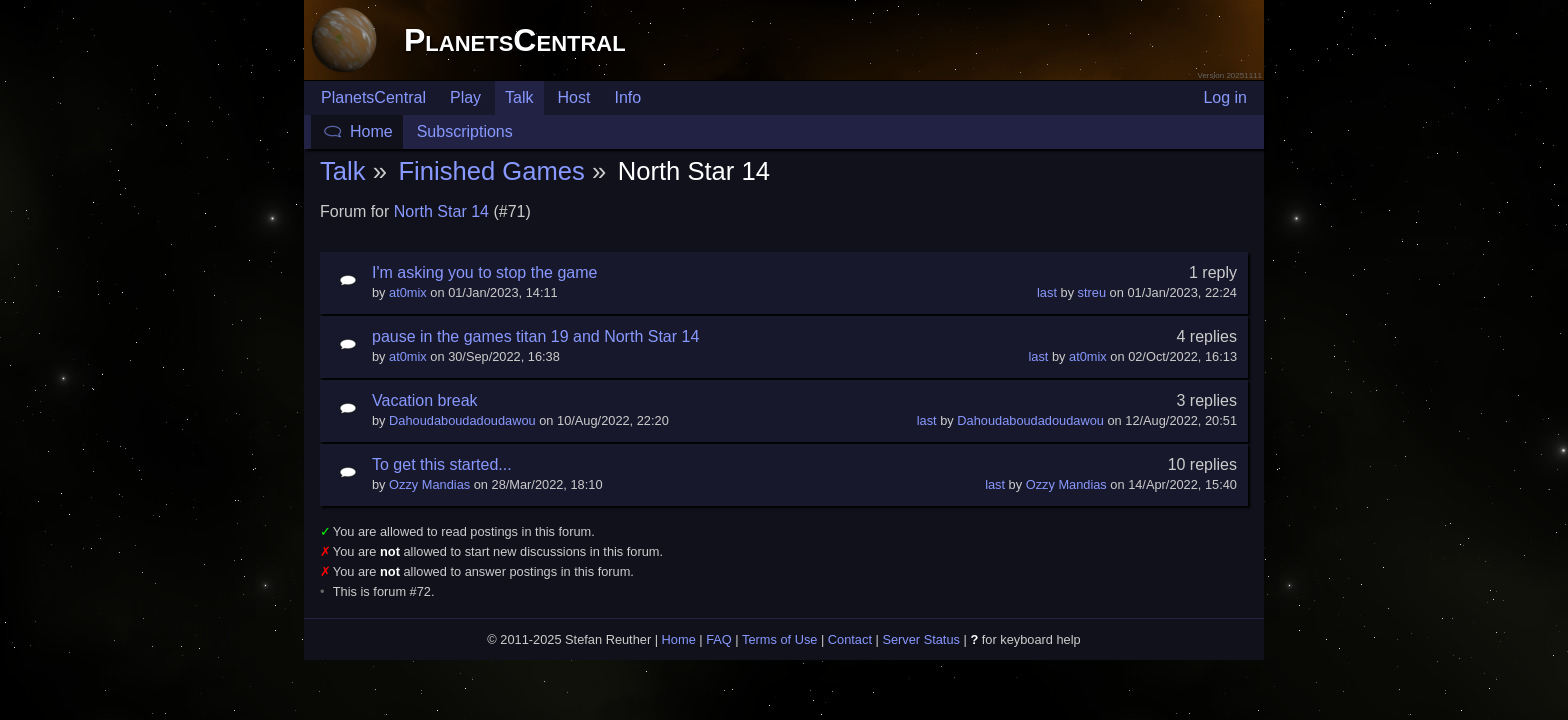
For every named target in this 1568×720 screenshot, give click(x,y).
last (1047, 292)
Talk (519, 97)
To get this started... (442, 464)
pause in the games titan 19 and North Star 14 (535, 336)
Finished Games (491, 171)
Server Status (921, 639)
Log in (1225, 97)
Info (627, 97)
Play (465, 97)
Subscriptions (465, 131)
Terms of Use (779, 639)
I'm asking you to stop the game (484, 272)
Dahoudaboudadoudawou (462, 420)
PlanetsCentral (515, 40)
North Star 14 (441, 211)
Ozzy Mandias (429, 484)
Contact (850, 639)
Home (371, 131)
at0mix (408, 292)
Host (574, 97)
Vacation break (425, 400)
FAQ (719, 639)
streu (1092, 292)
